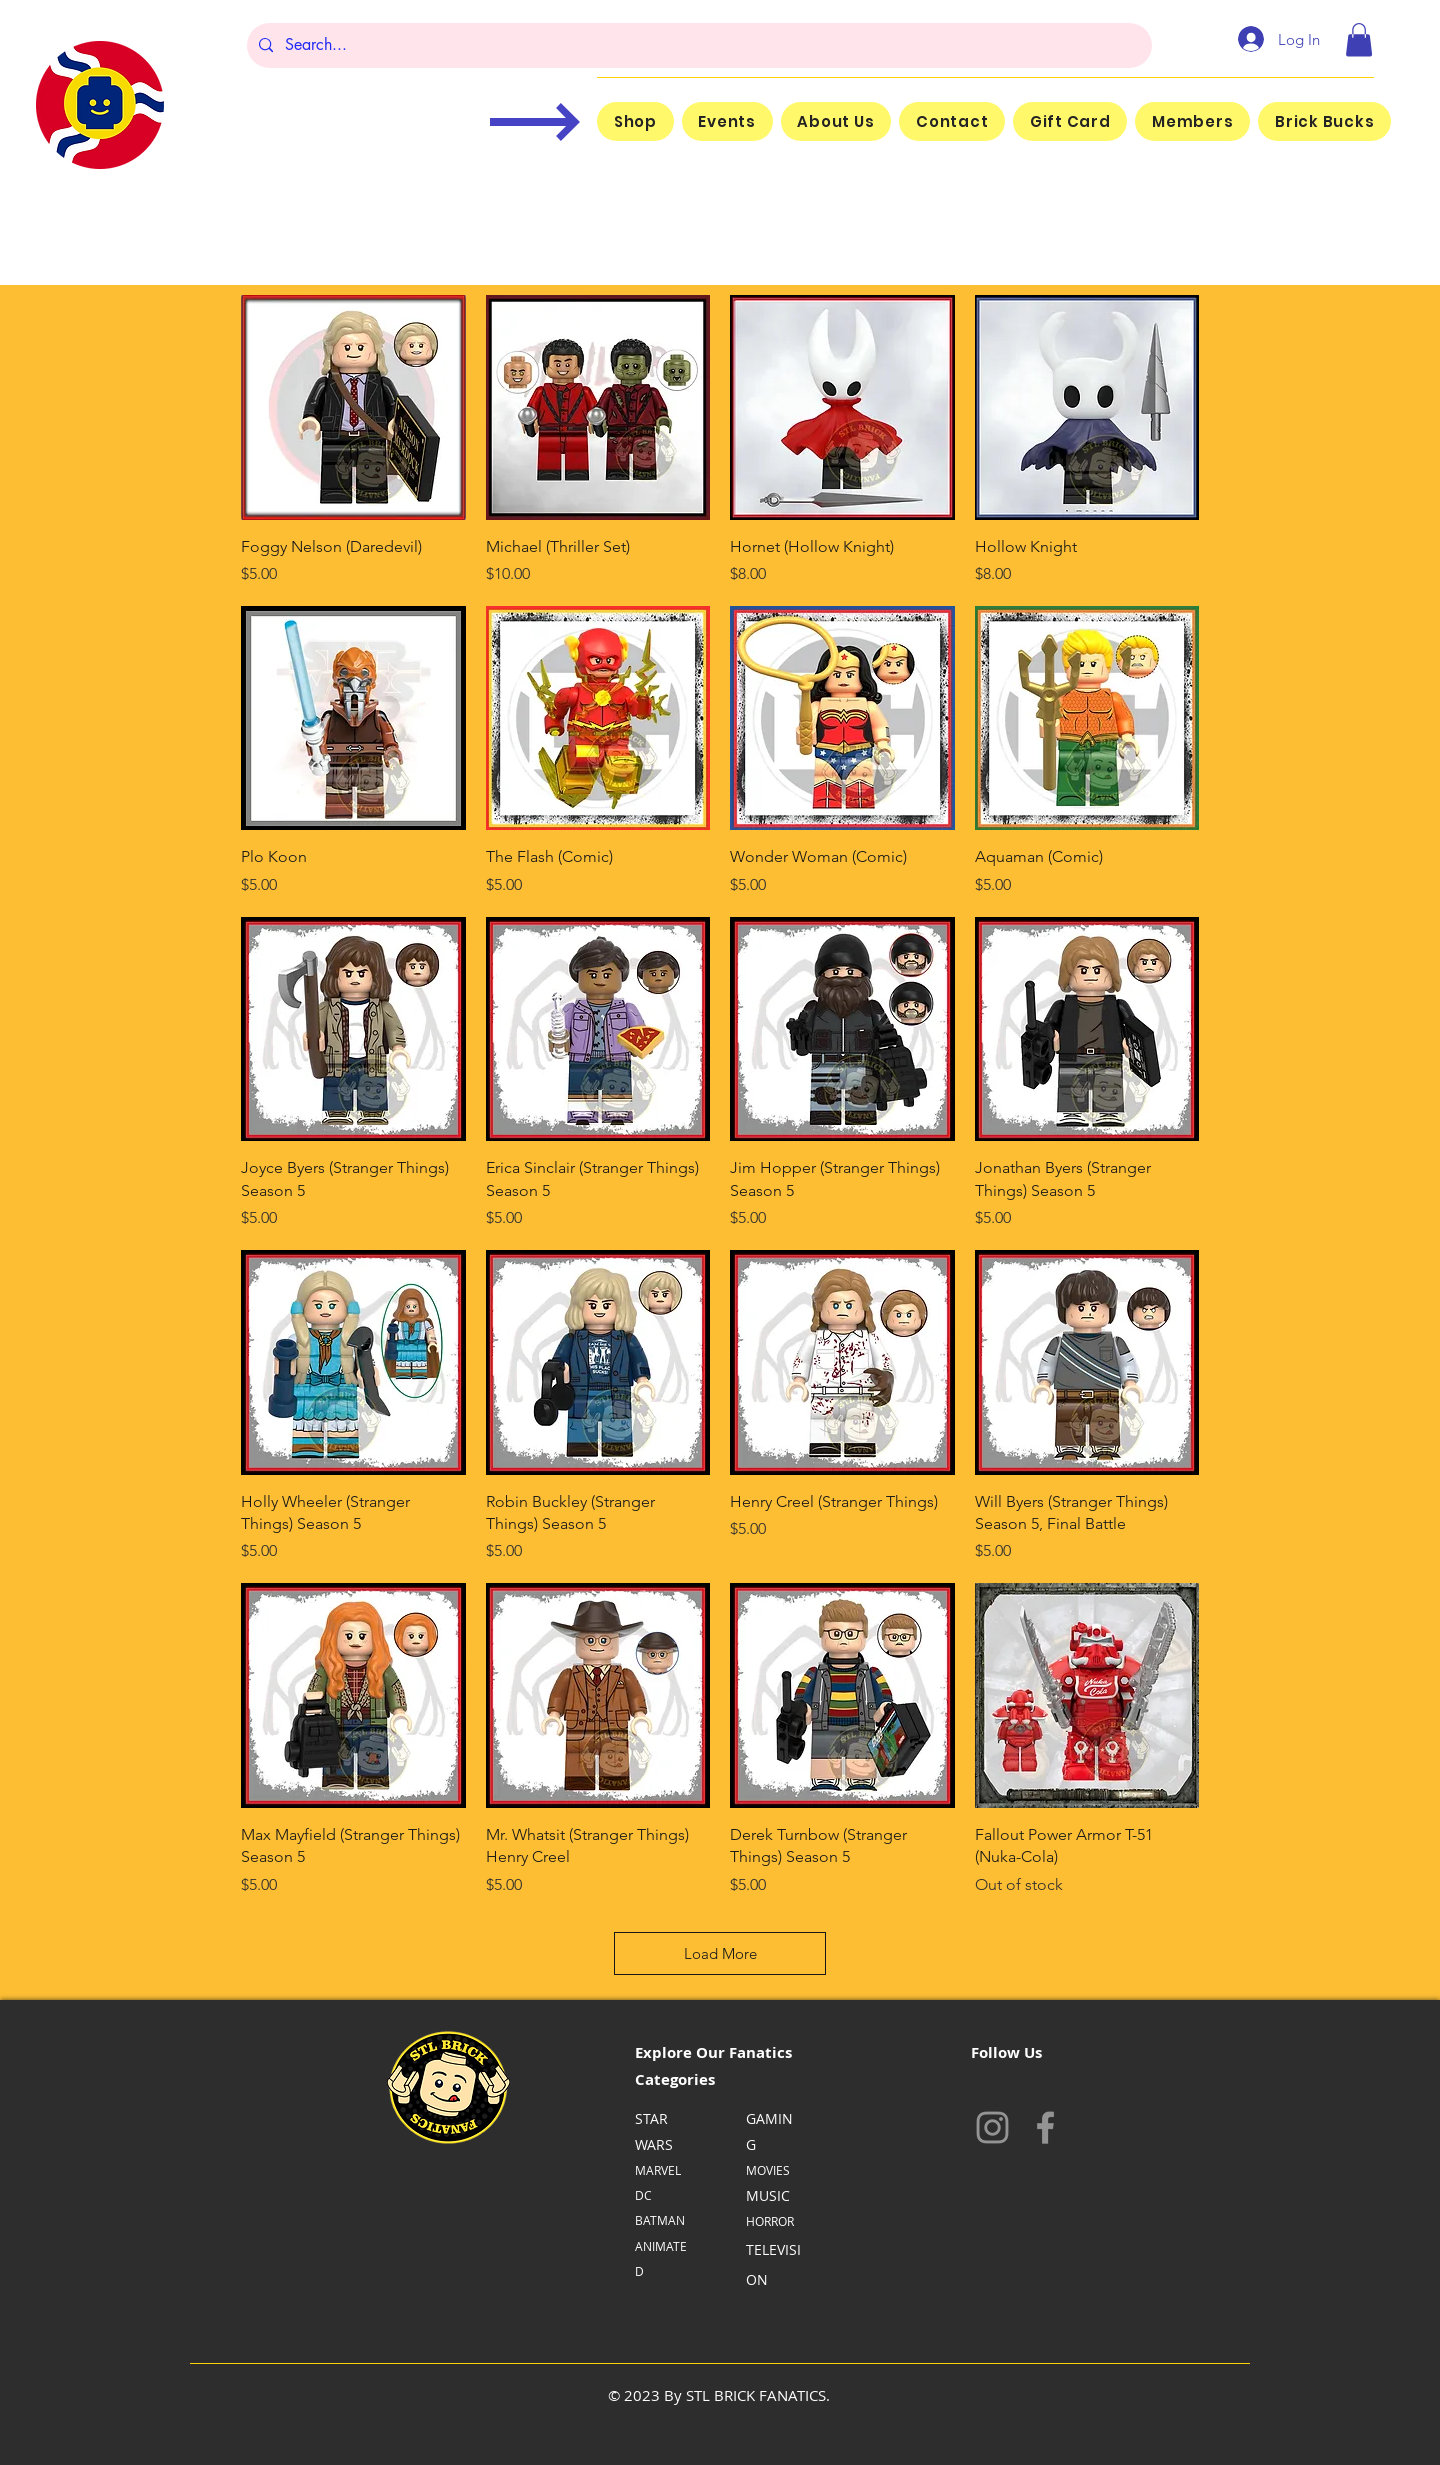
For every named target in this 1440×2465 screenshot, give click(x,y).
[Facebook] (1045, 2127)
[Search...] (697, 45)
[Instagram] (992, 2127)
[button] (1359, 39)
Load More (720, 1953)
